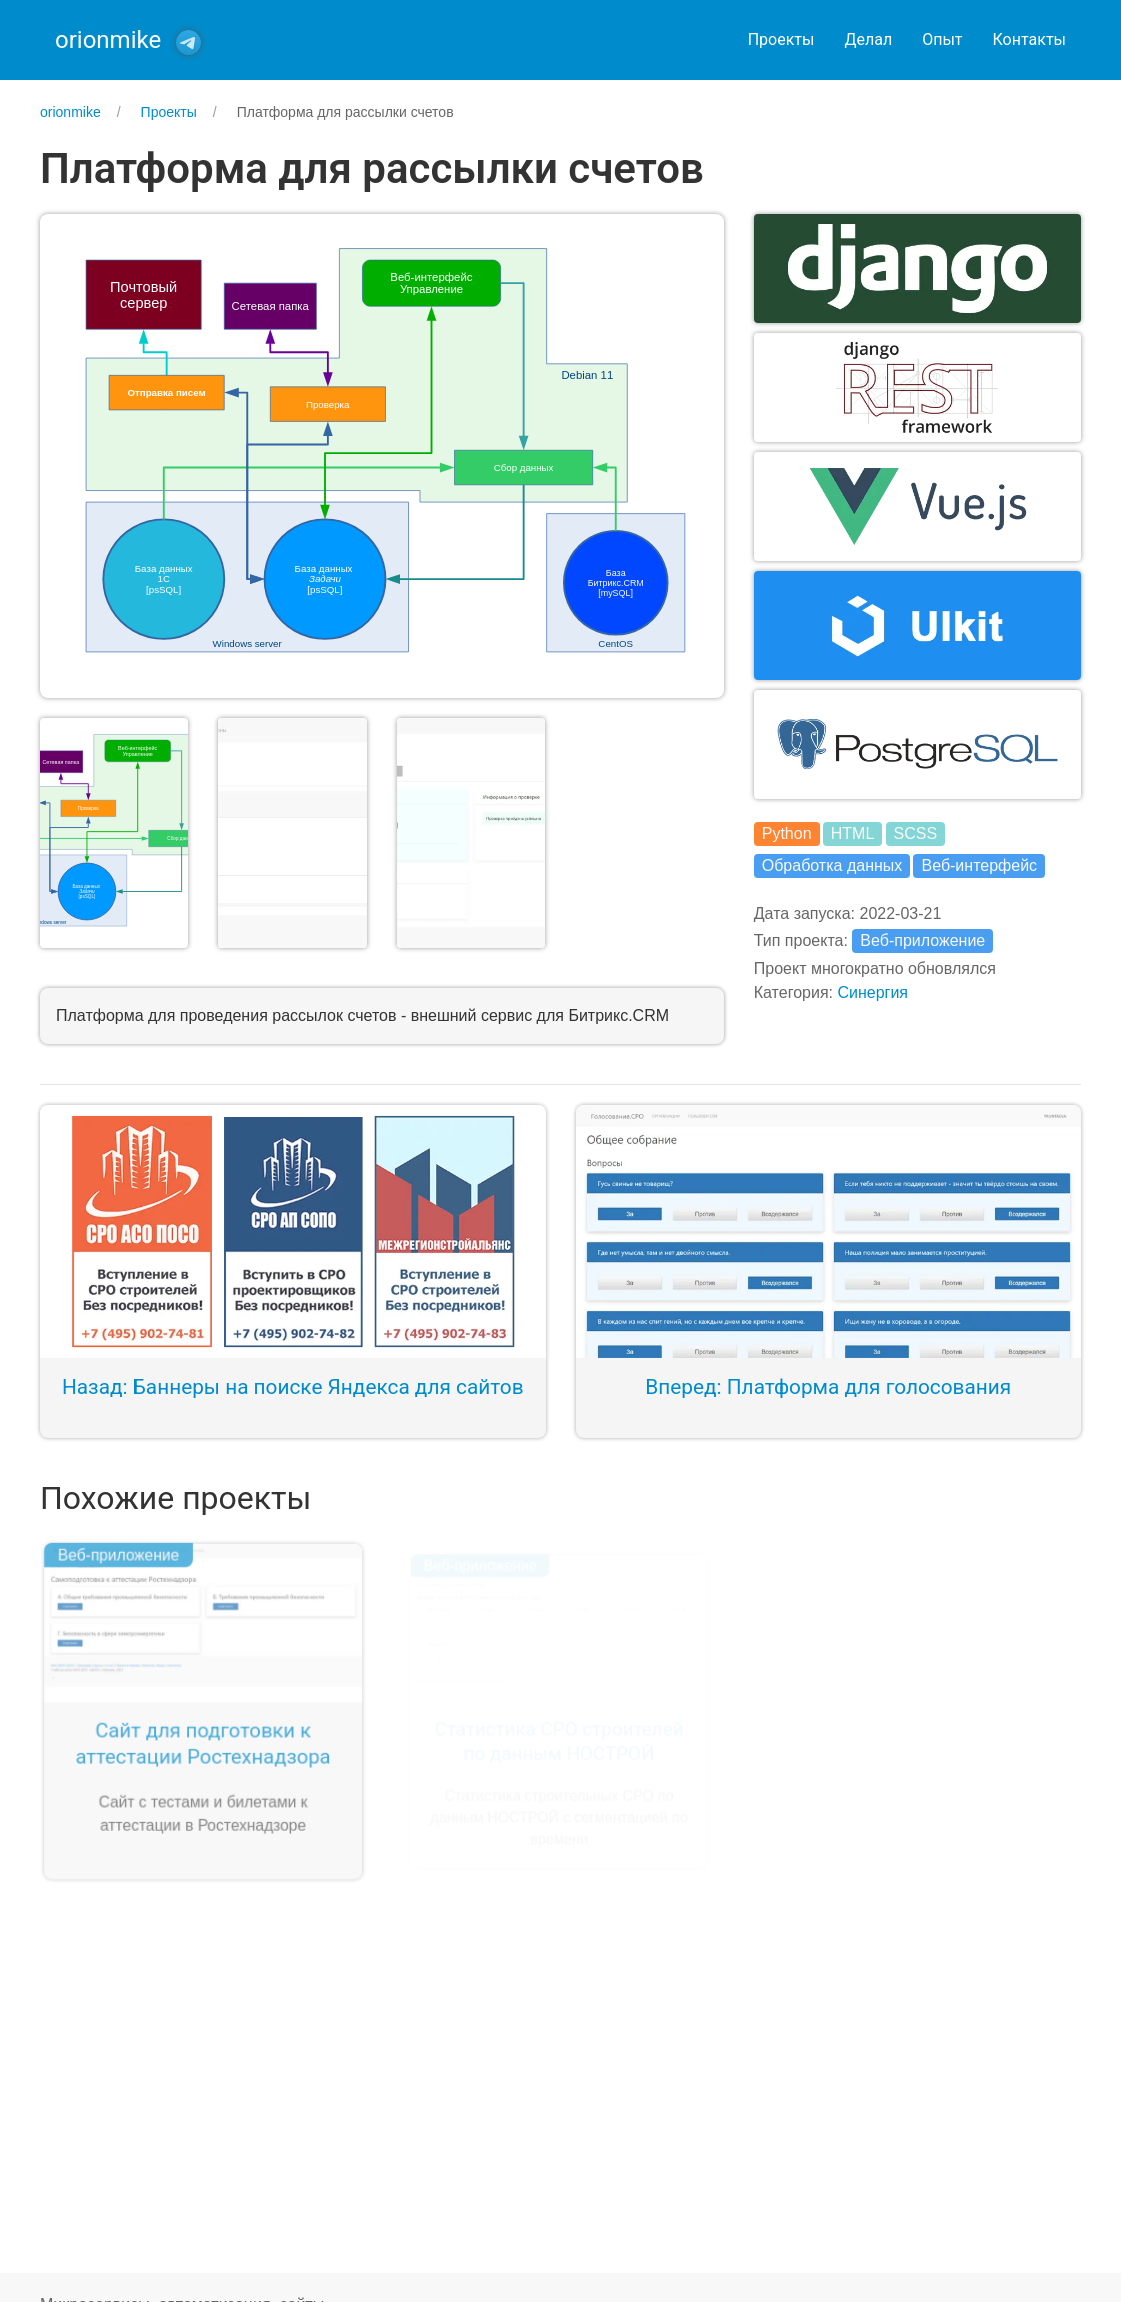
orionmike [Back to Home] (108, 40)
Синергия (872, 992)
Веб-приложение (922, 940)
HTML (853, 833)
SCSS (916, 833)
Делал (868, 39)
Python (787, 833)
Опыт (942, 39)
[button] (382, 454)
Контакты (1029, 39)
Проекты (781, 39)
